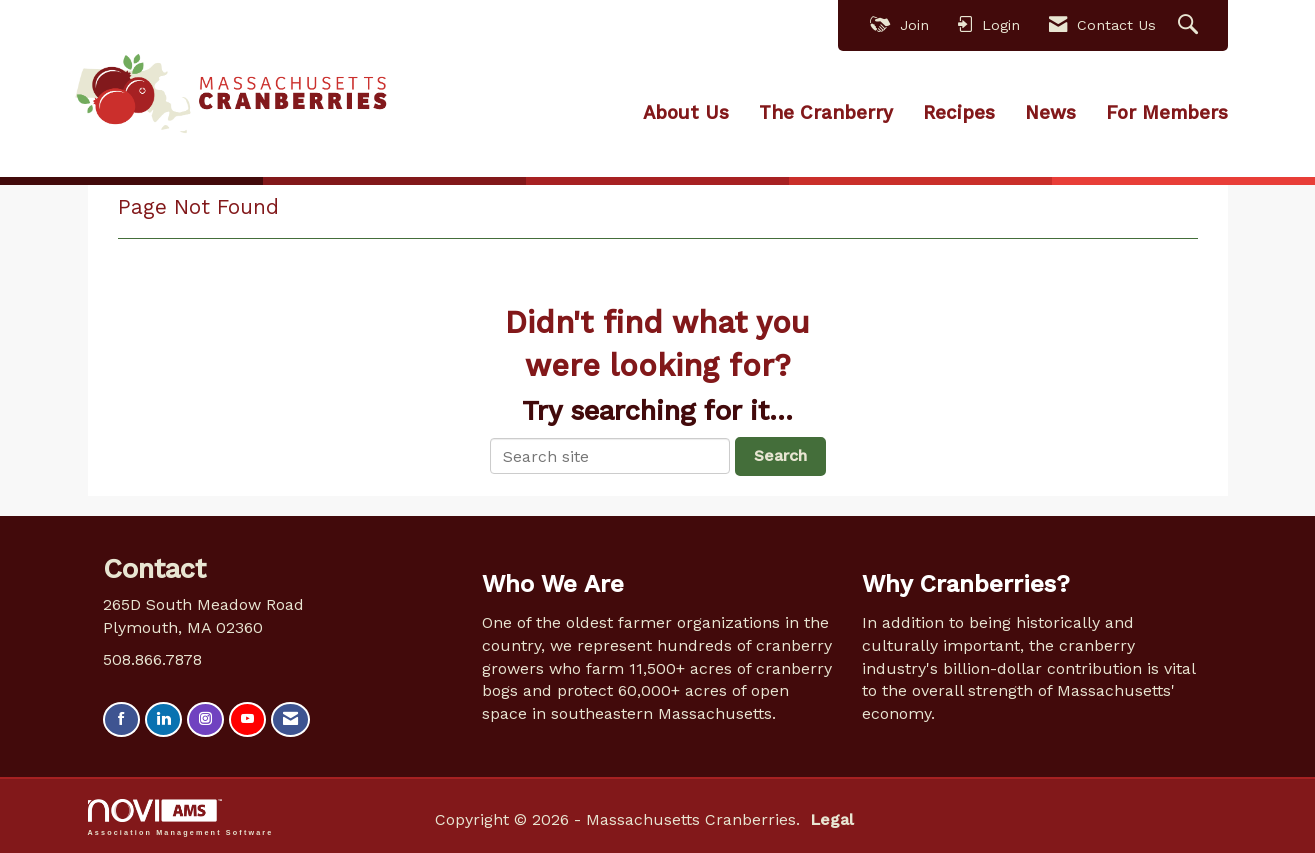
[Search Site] (1190, 25)
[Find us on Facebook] (121, 719)
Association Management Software (181, 816)
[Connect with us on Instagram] (205, 719)
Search (780, 454)
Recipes (959, 113)
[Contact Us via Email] (290, 719)
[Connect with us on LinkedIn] (163, 719)
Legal (828, 818)
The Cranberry (826, 113)
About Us (686, 113)
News (1050, 113)
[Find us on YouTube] (247, 719)
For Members (1167, 113)
